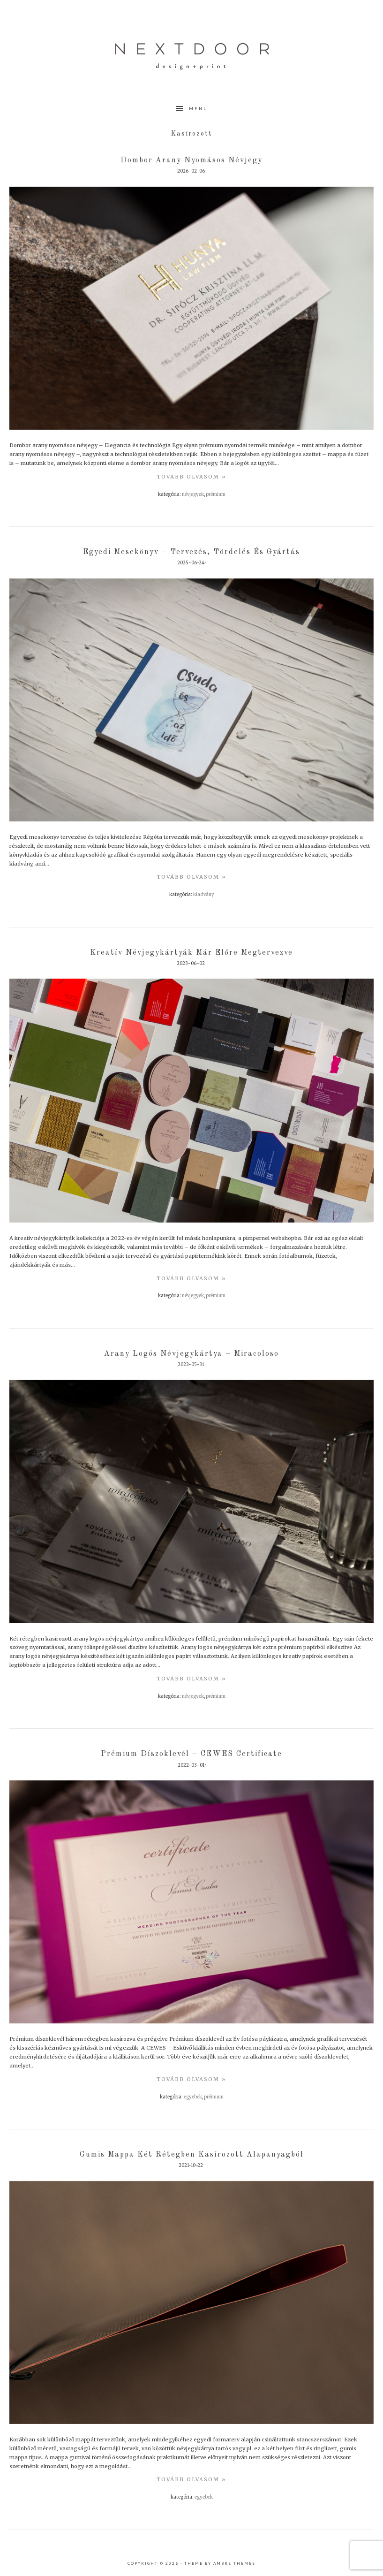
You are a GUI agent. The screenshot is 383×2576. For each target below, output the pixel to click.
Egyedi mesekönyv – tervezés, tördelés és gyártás (191, 552)
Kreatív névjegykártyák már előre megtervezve (191, 953)
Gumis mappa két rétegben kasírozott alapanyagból (192, 2154)
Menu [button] (198, 108)
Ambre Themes (234, 2563)
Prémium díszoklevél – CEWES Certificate (191, 1754)
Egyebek (193, 2097)
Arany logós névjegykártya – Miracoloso (191, 1354)
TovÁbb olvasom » (191, 476)
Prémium (215, 494)
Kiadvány (203, 894)
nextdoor (191, 56)
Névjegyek (193, 494)
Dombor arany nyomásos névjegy (191, 160)
